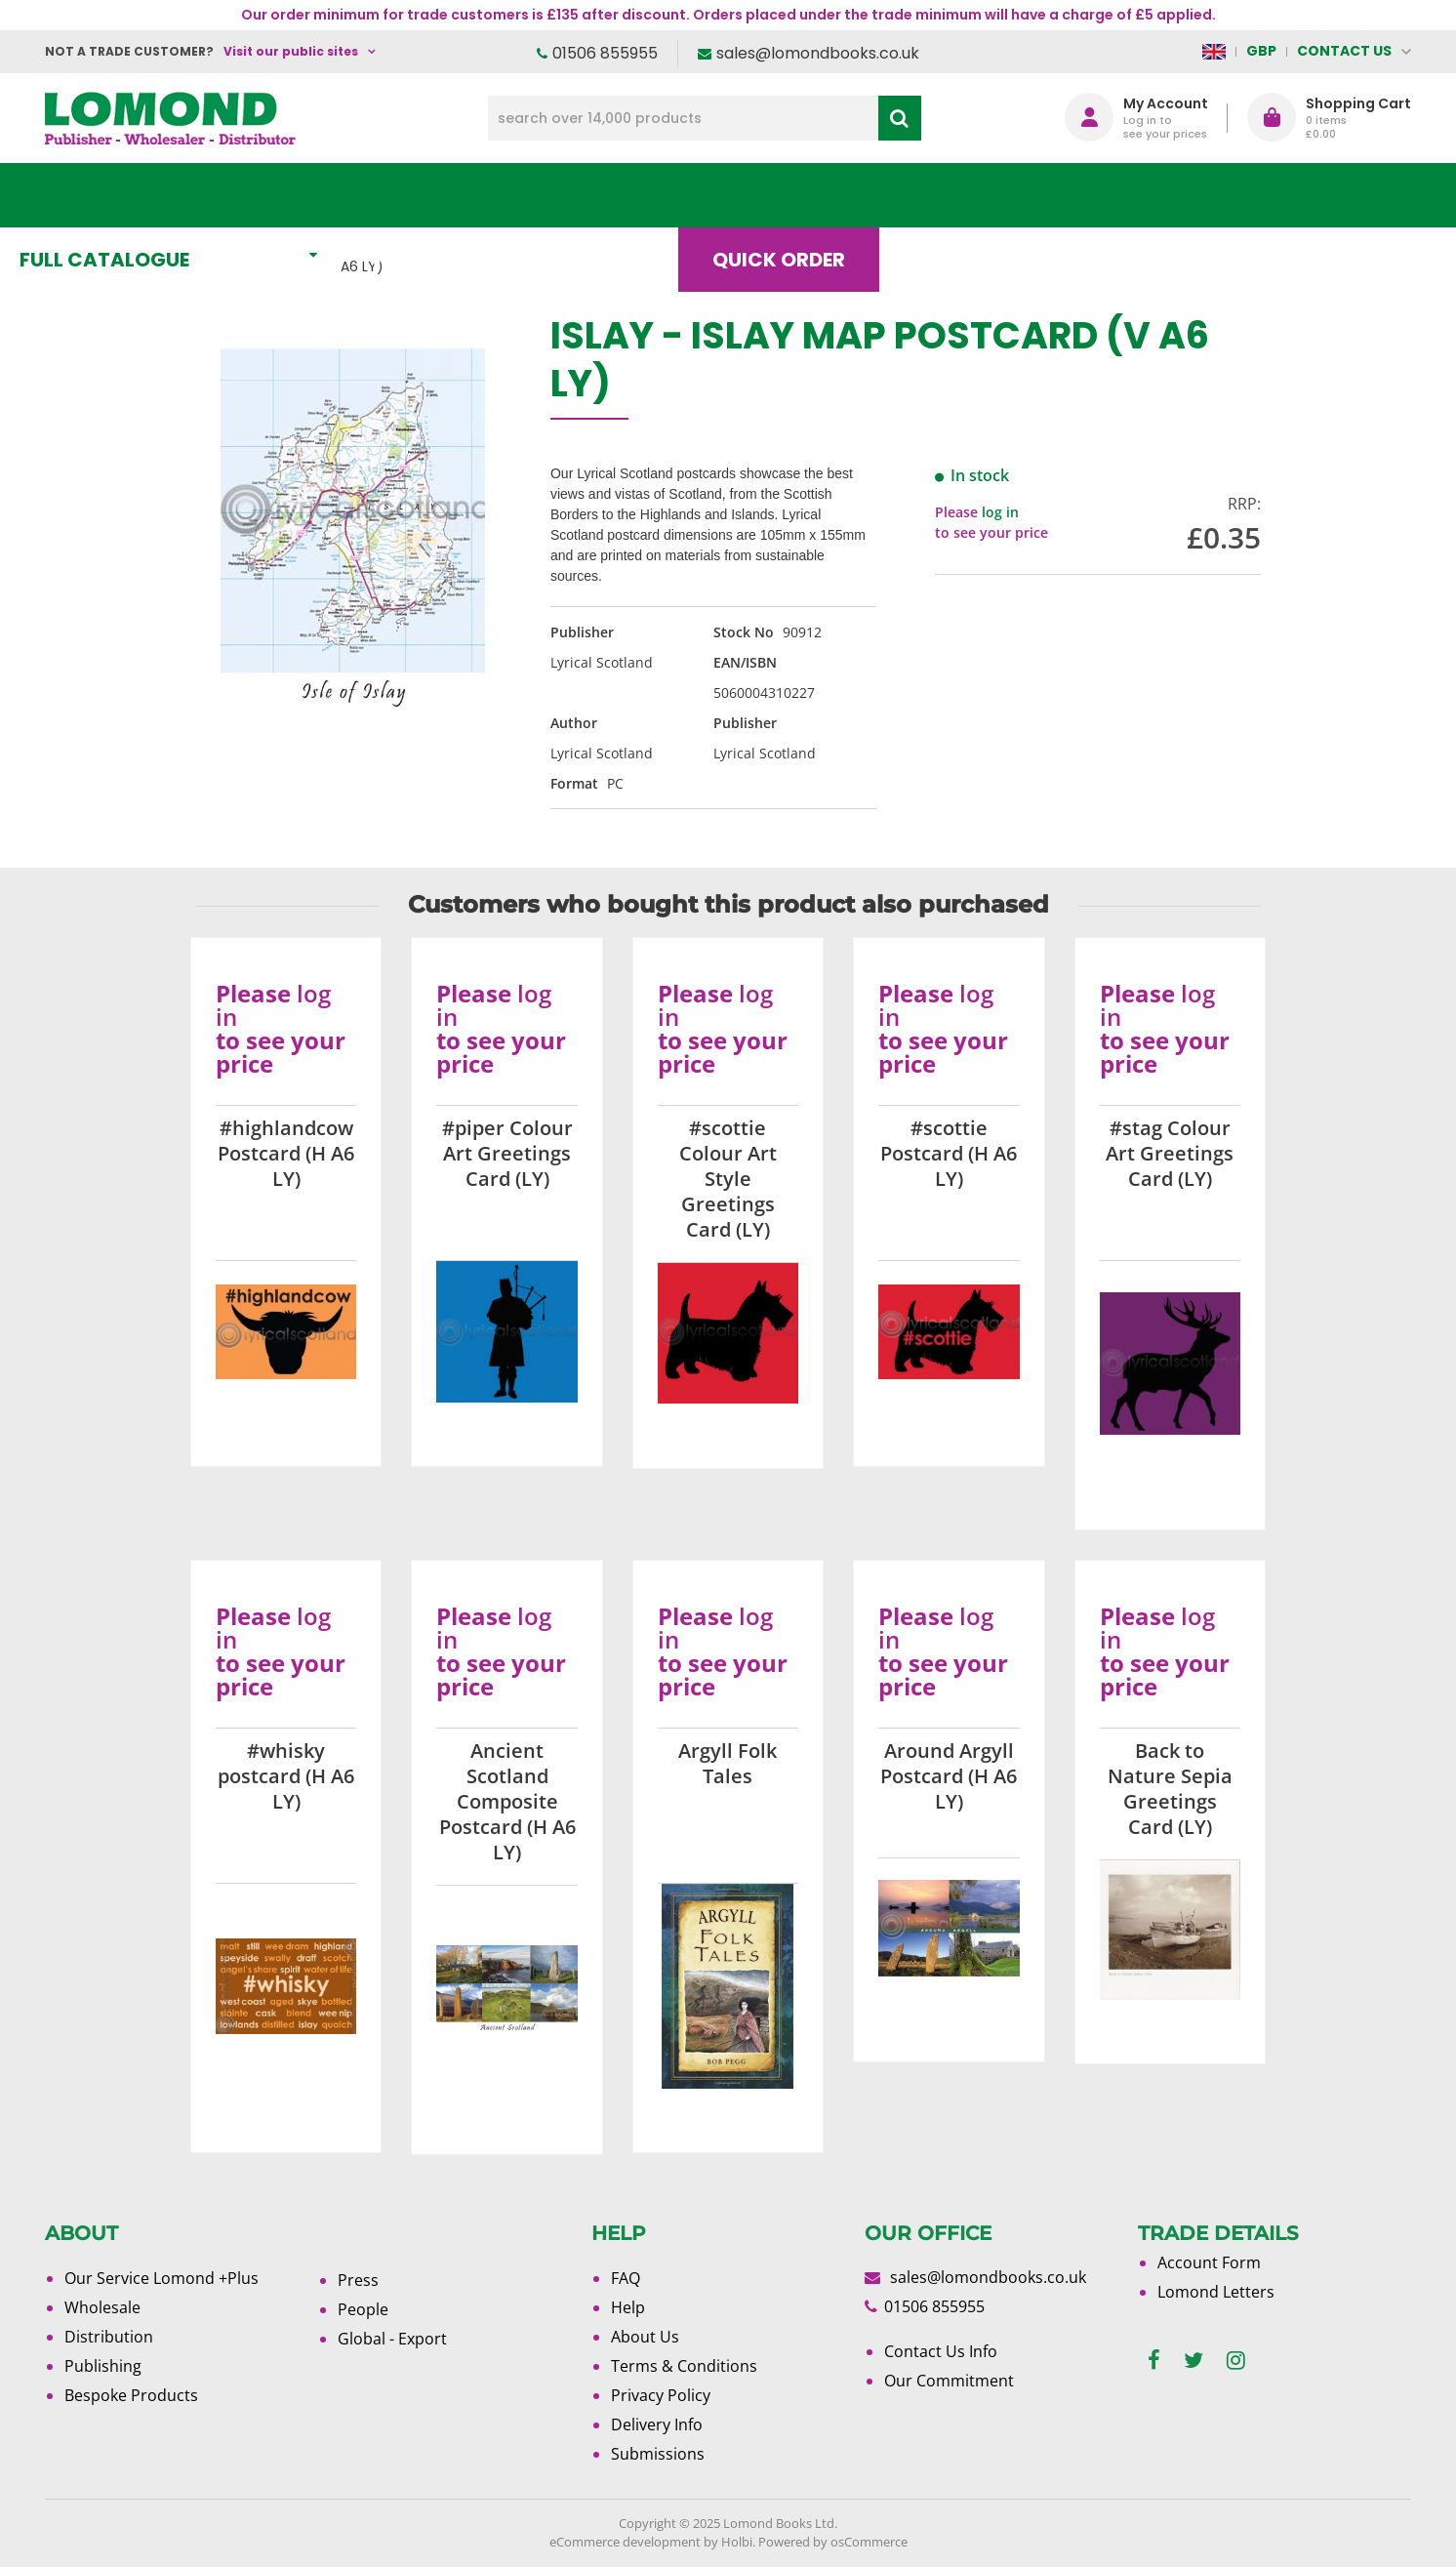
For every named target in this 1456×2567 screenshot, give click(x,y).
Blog (976, 195)
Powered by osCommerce (833, 2541)
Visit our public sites (290, 51)
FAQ (625, 2278)
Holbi (736, 2541)
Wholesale (102, 2307)
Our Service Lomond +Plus (161, 2278)
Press (358, 2280)
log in (1000, 512)
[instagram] (1236, 2361)
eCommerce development (625, 2541)
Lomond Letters (1215, 2291)
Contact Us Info (940, 2351)
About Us (1121, 195)
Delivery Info (657, 2424)
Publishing (103, 2366)
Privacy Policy (660, 2395)
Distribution (108, 2336)
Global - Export (392, 2338)
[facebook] (1154, 2361)
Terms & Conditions (684, 2366)
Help (628, 2307)
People (363, 2309)
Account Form (1209, 2262)
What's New (480, 195)
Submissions (658, 2454)
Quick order (814, 195)
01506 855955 (605, 53)
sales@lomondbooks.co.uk (817, 53)
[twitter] (1193, 2361)
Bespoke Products (131, 2395)
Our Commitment (949, 2380)
